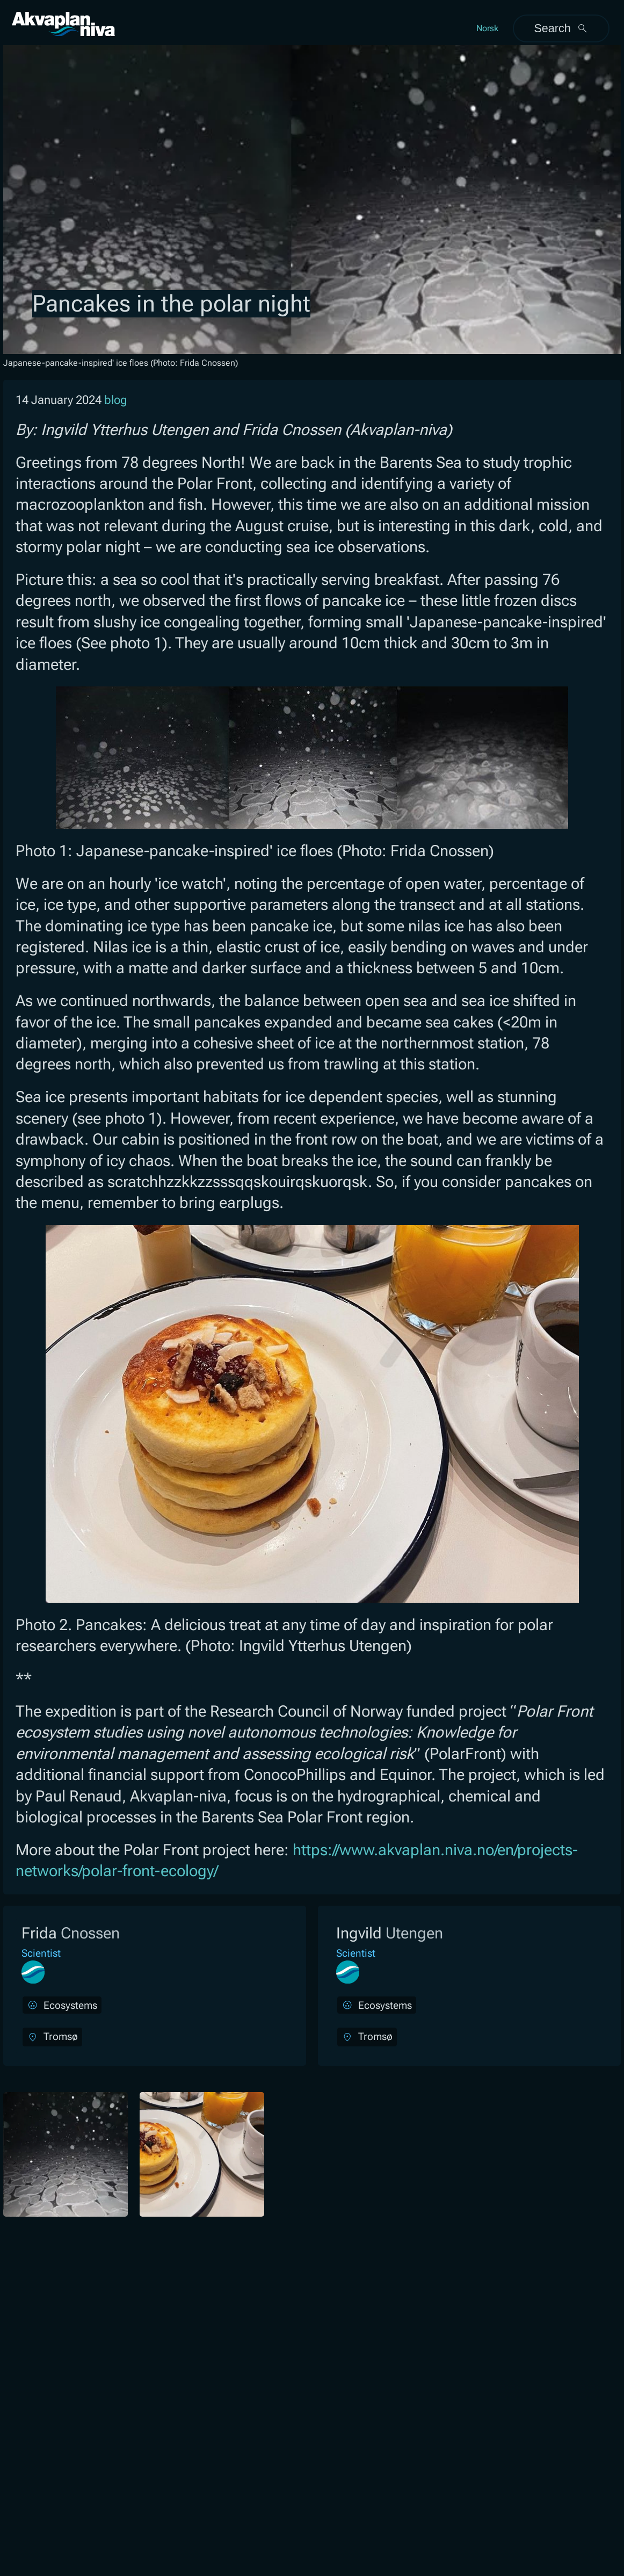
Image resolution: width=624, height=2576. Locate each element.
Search (561, 28)
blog (115, 400)
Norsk (487, 28)
